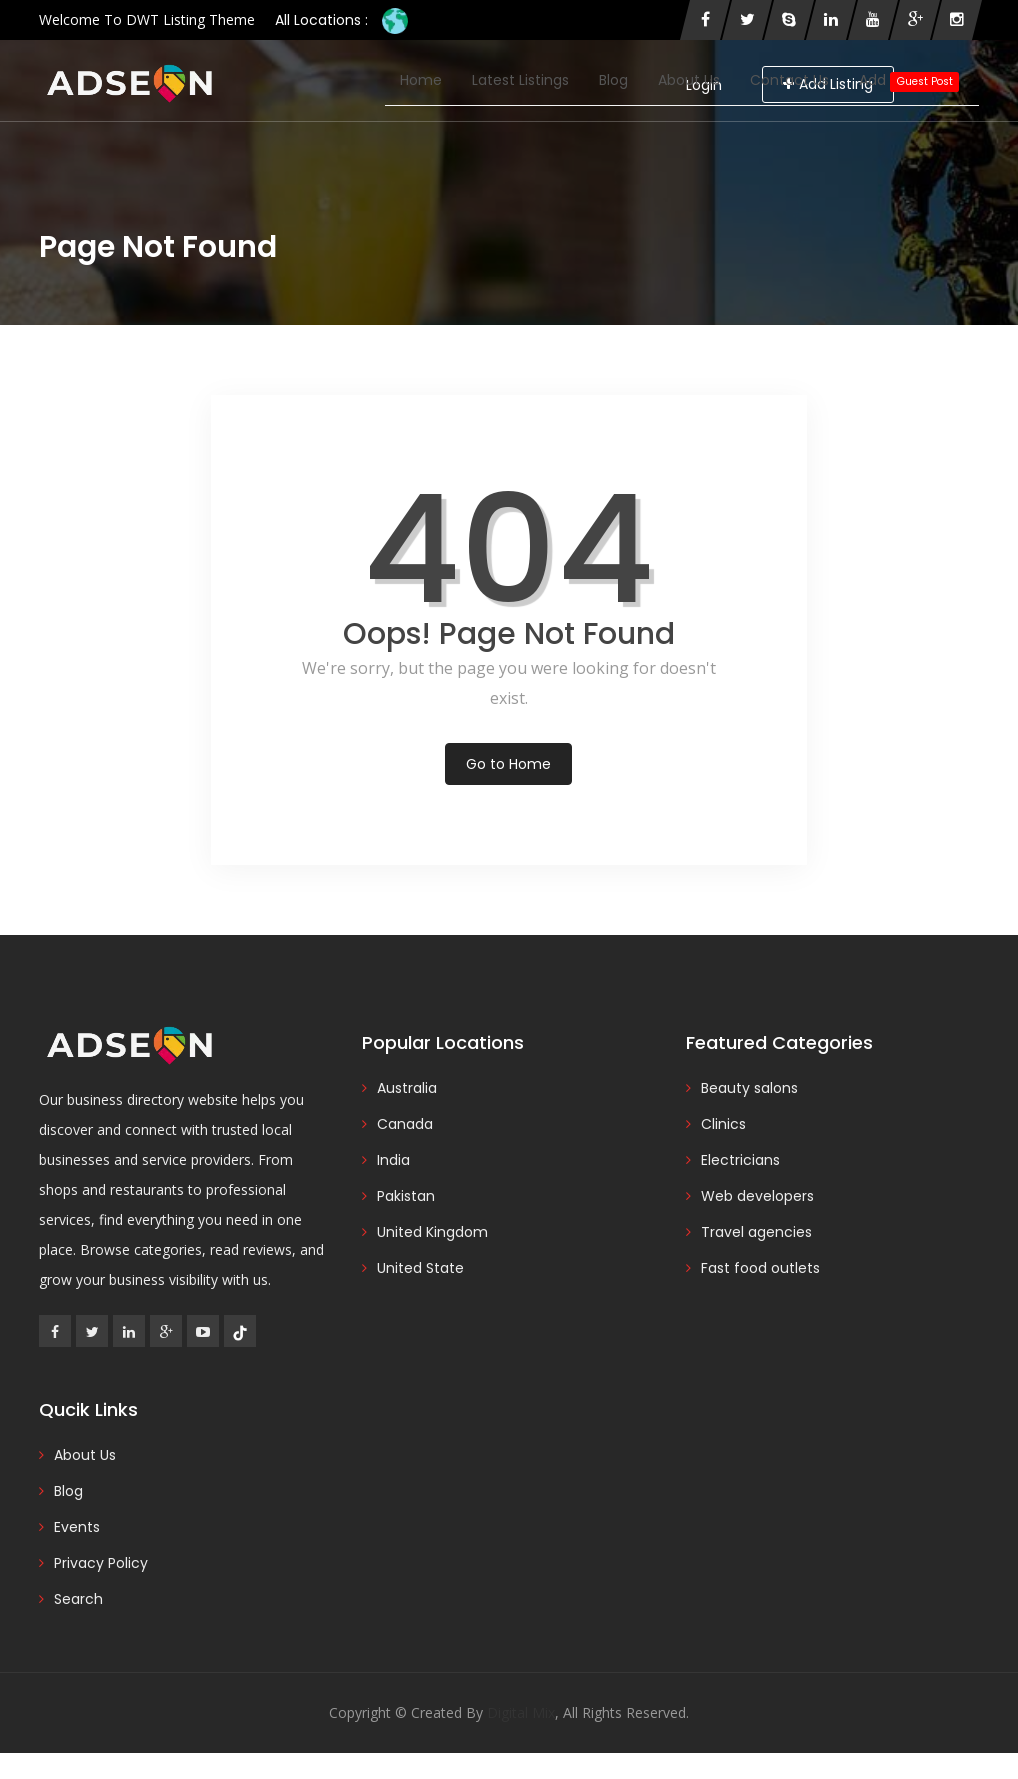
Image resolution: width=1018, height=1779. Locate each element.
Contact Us (789, 80)
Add (909, 81)
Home (421, 80)
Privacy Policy (101, 1563)
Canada (405, 1124)
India (393, 1160)
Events (77, 1527)
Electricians (740, 1160)
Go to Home (508, 764)
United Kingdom (432, 1232)
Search (78, 1599)
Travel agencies (756, 1232)
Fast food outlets (760, 1268)
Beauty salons (749, 1088)
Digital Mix (521, 1712)
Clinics (723, 1124)
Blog (613, 80)
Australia (407, 1088)
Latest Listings (520, 80)
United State (420, 1268)
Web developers (757, 1196)
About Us (689, 80)
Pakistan (406, 1196)
